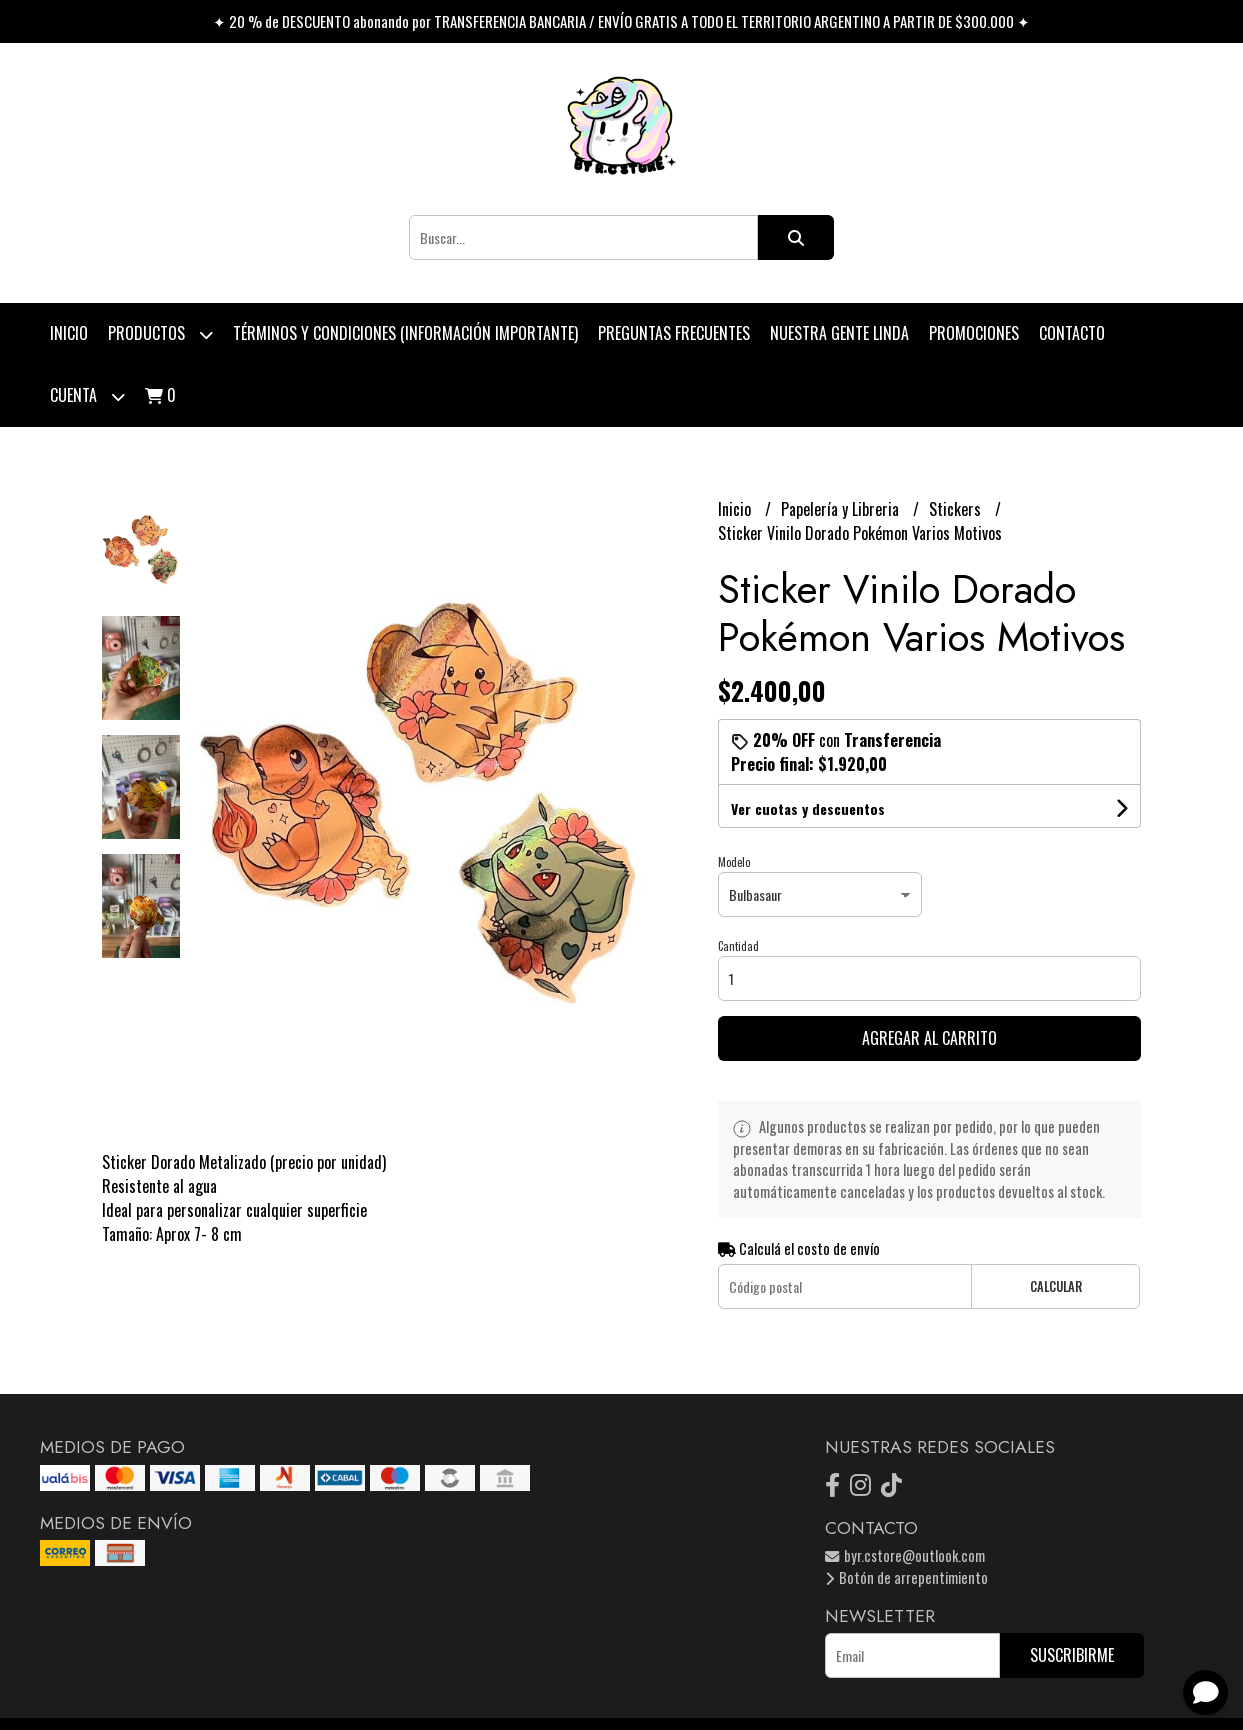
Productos (160, 334)
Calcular (1056, 1286)
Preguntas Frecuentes (674, 333)
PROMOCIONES (974, 333)
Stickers (957, 509)
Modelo (734, 862)
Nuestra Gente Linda (839, 333)
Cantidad (738, 946)
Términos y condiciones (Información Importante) (405, 333)
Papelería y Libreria (842, 509)
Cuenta (87, 396)
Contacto (1072, 333)
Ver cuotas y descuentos (808, 808)
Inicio (69, 333)
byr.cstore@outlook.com (905, 1555)
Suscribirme (1072, 1655)
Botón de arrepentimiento (906, 1577)
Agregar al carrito (929, 1038)
